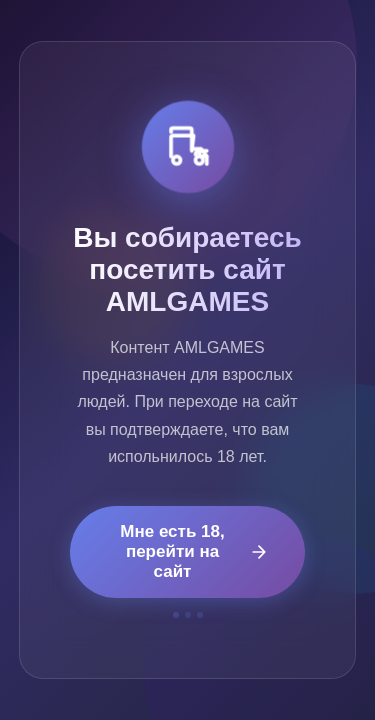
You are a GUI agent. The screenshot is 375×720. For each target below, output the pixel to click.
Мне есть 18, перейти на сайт (194, 551)
